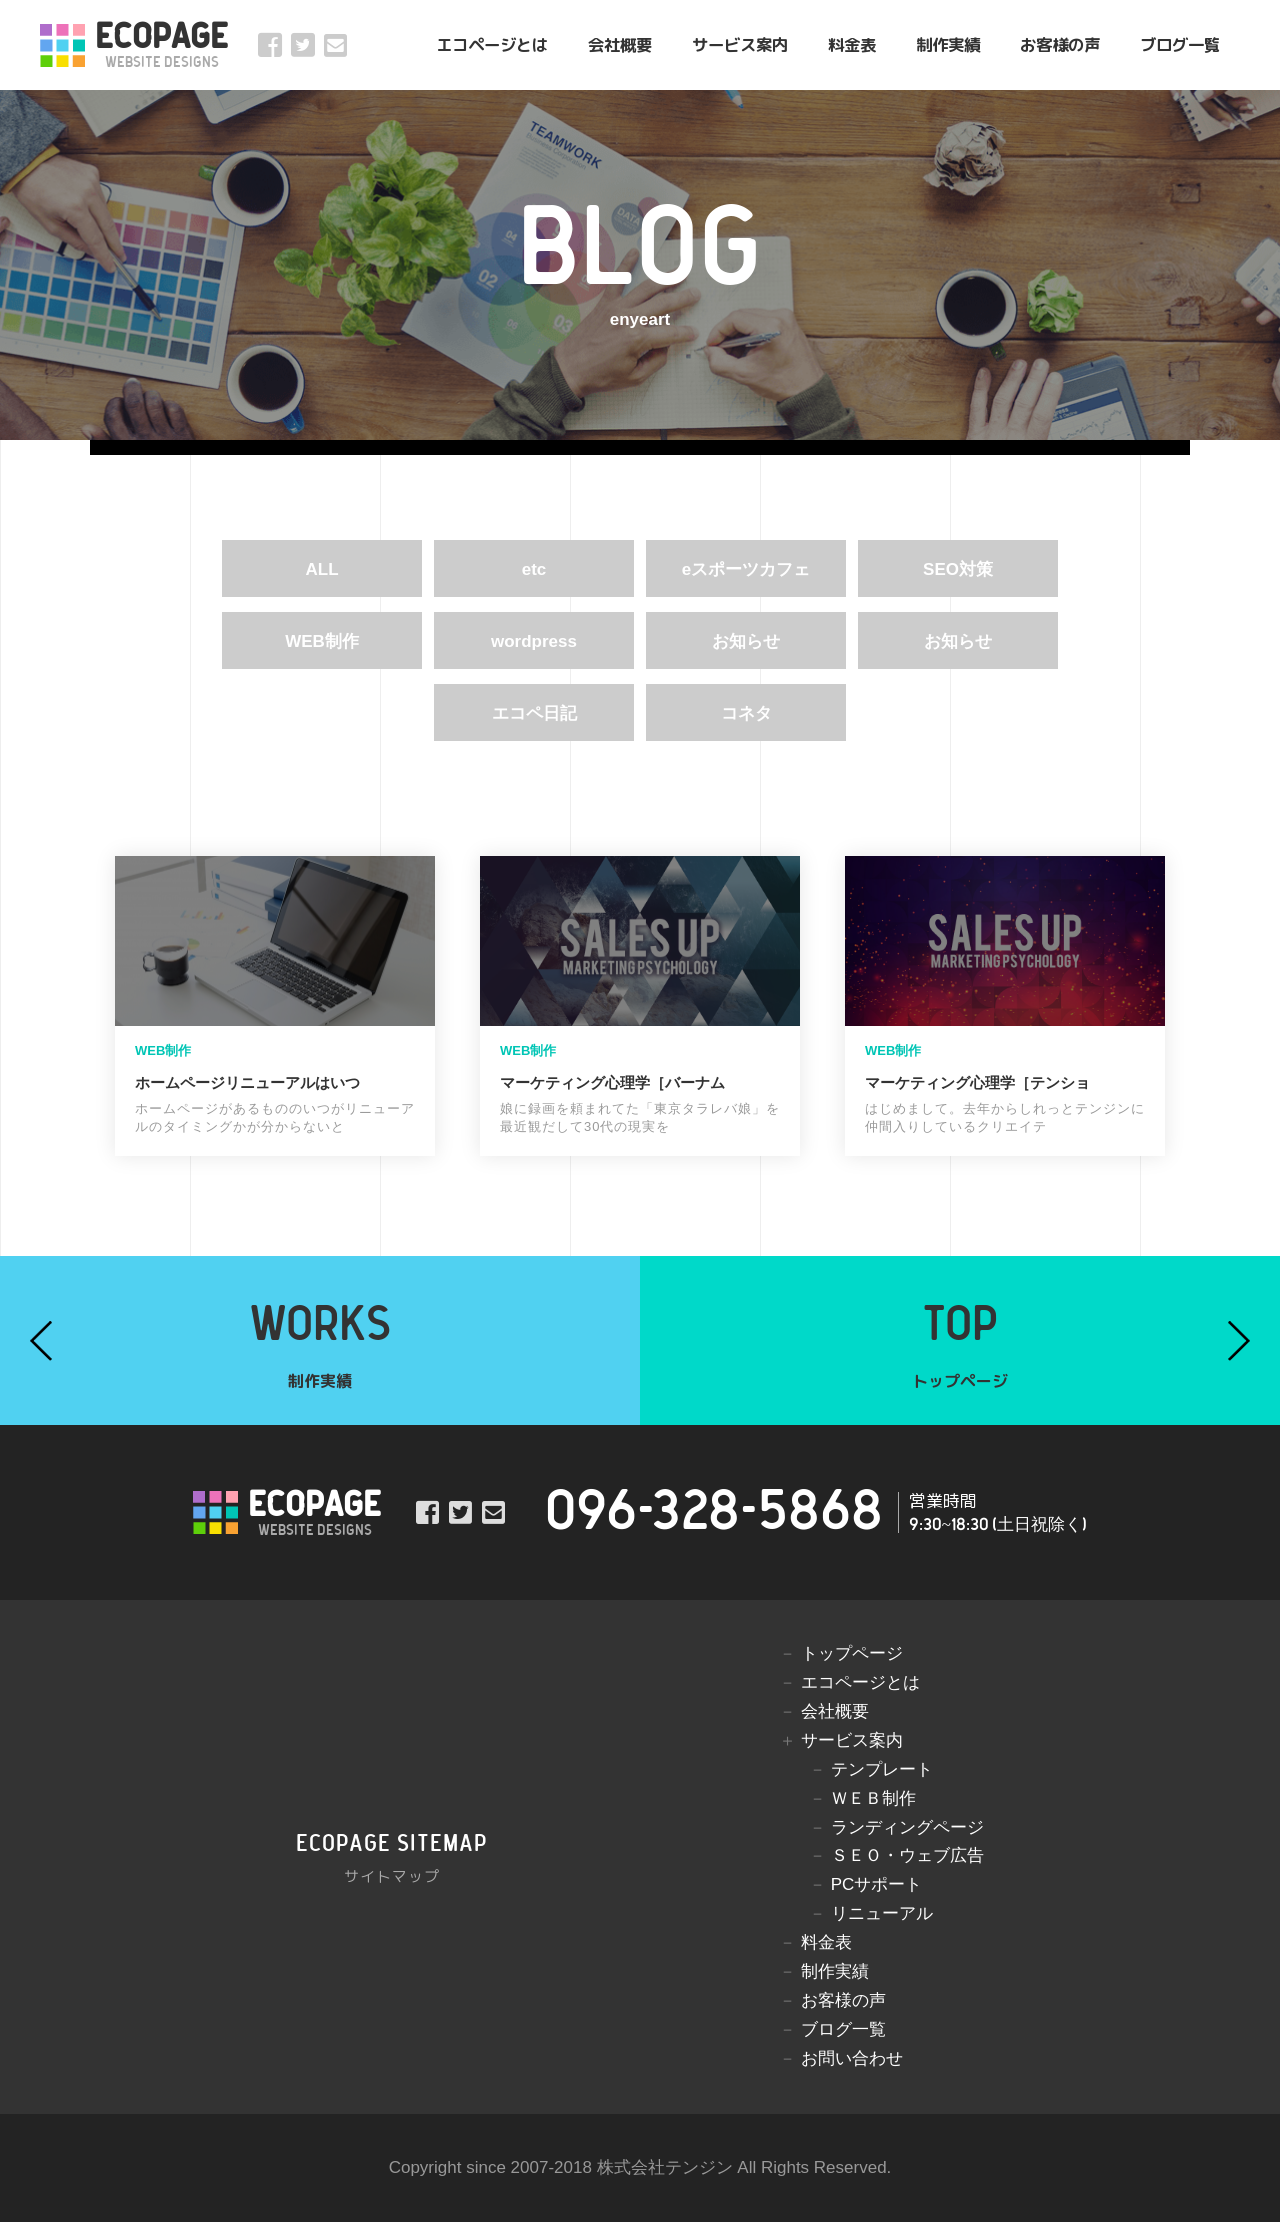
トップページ (852, 1653)
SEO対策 (958, 569)
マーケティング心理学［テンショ (977, 1082)
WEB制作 (322, 641)
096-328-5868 (714, 1512)
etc (534, 569)
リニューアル (882, 1913)
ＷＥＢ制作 (873, 1798)
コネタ (746, 713)
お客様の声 (1060, 44)
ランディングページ (907, 1827)
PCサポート (877, 1884)
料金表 (852, 44)
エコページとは (492, 44)
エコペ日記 (534, 713)
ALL (321, 569)
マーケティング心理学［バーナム (612, 1082)
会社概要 (620, 44)
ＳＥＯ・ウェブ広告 (907, 1855)
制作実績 (948, 44)
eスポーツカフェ (746, 569)
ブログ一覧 (1180, 44)
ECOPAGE (161, 45)
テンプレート (882, 1769)
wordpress (534, 641)
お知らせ (746, 641)
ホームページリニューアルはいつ (247, 1082)
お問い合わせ (852, 2058)
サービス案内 (740, 44)
